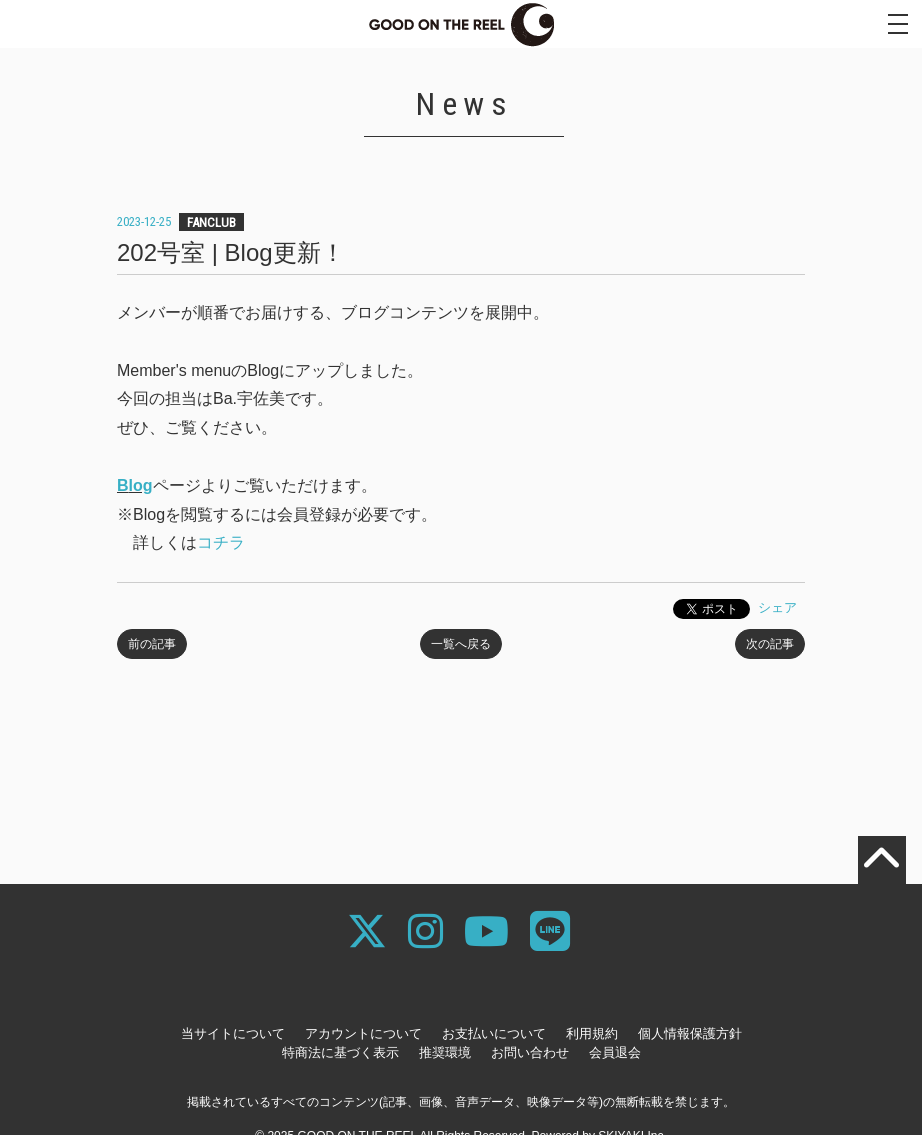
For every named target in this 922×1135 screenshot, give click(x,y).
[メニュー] (898, 24)
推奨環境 (445, 1052)
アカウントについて (363, 1033)
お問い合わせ (530, 1052)
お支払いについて (494, 1033)
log (141, 485)
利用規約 (592, 1033)
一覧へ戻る (461, 644)
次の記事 (770, 644)
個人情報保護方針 (690, 1033)
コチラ (221, 542)
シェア (777, 607)
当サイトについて (233, 1033)
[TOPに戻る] (882, 860)
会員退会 (615, 1052)
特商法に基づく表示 (340, 1052)
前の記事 (152, 644)
